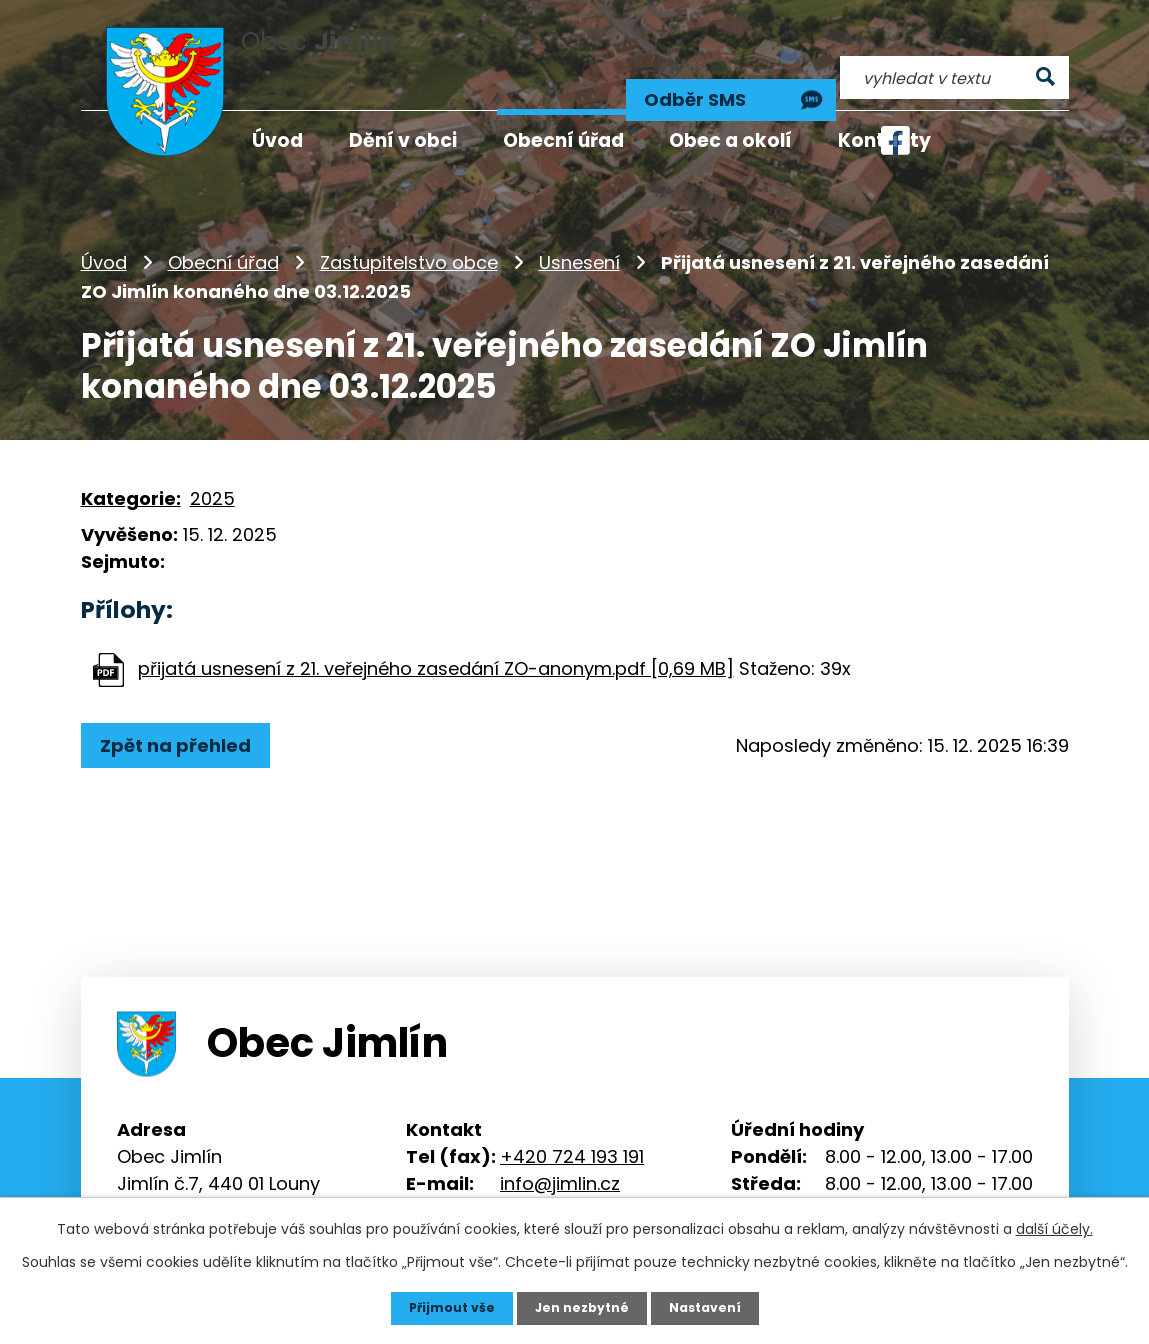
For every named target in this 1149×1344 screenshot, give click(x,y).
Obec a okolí (730, 140)
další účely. (1054, 1227)
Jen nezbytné (582, 1307)
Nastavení (715, 1307)
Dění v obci (403, 140)
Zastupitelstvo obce (409, 224)
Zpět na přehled (183, 707)
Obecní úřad (223, 224)
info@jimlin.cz (560, 1145)
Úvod (104, 224)
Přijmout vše (442, 1307)
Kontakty (884, 140)
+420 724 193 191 (572, 1118)
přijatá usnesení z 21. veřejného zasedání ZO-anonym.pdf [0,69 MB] (436, 630)
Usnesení (579, 224)
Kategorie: (131, 460)
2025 (212, 460)
